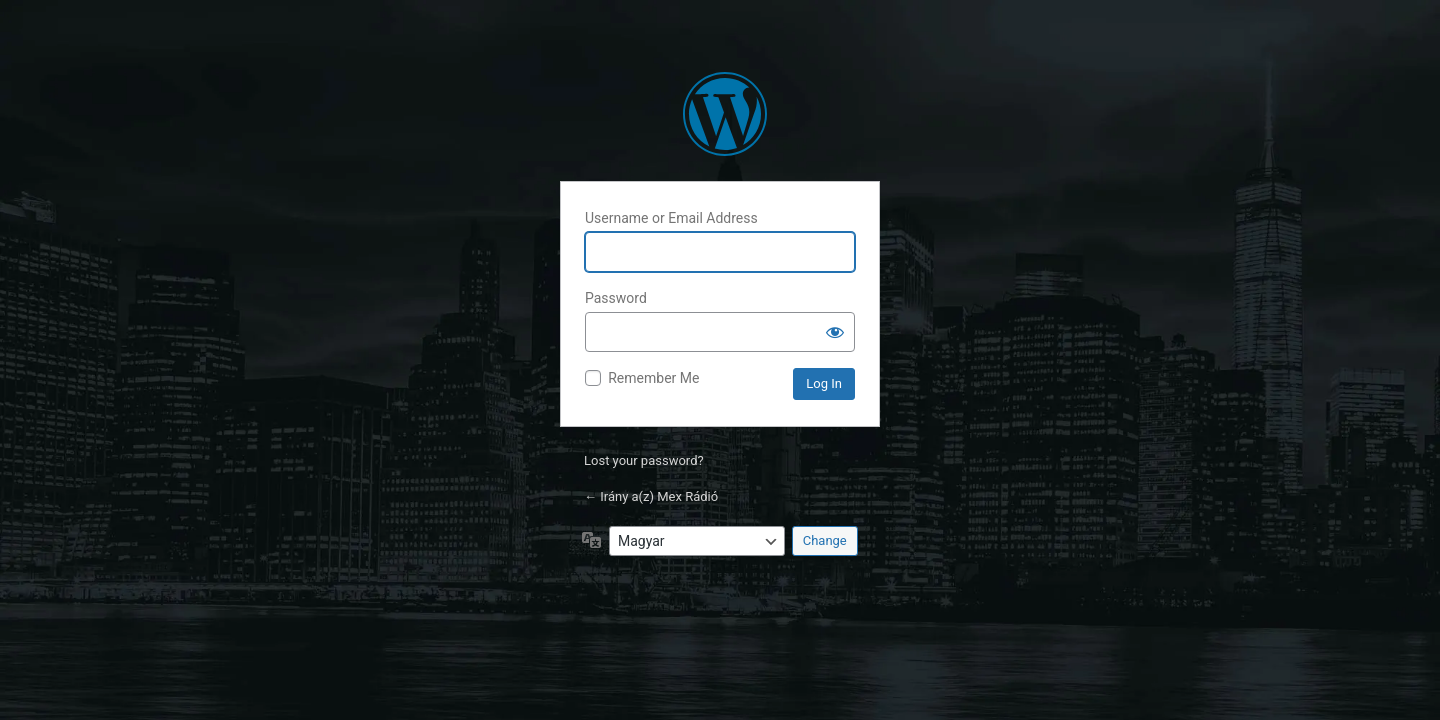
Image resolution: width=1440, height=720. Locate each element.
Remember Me (653, 378)
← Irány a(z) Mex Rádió (651, 496)
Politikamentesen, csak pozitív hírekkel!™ (725, 114)
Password (616, 298)
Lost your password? (644, 460)
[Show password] (835, 332)
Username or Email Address (671, 218)
